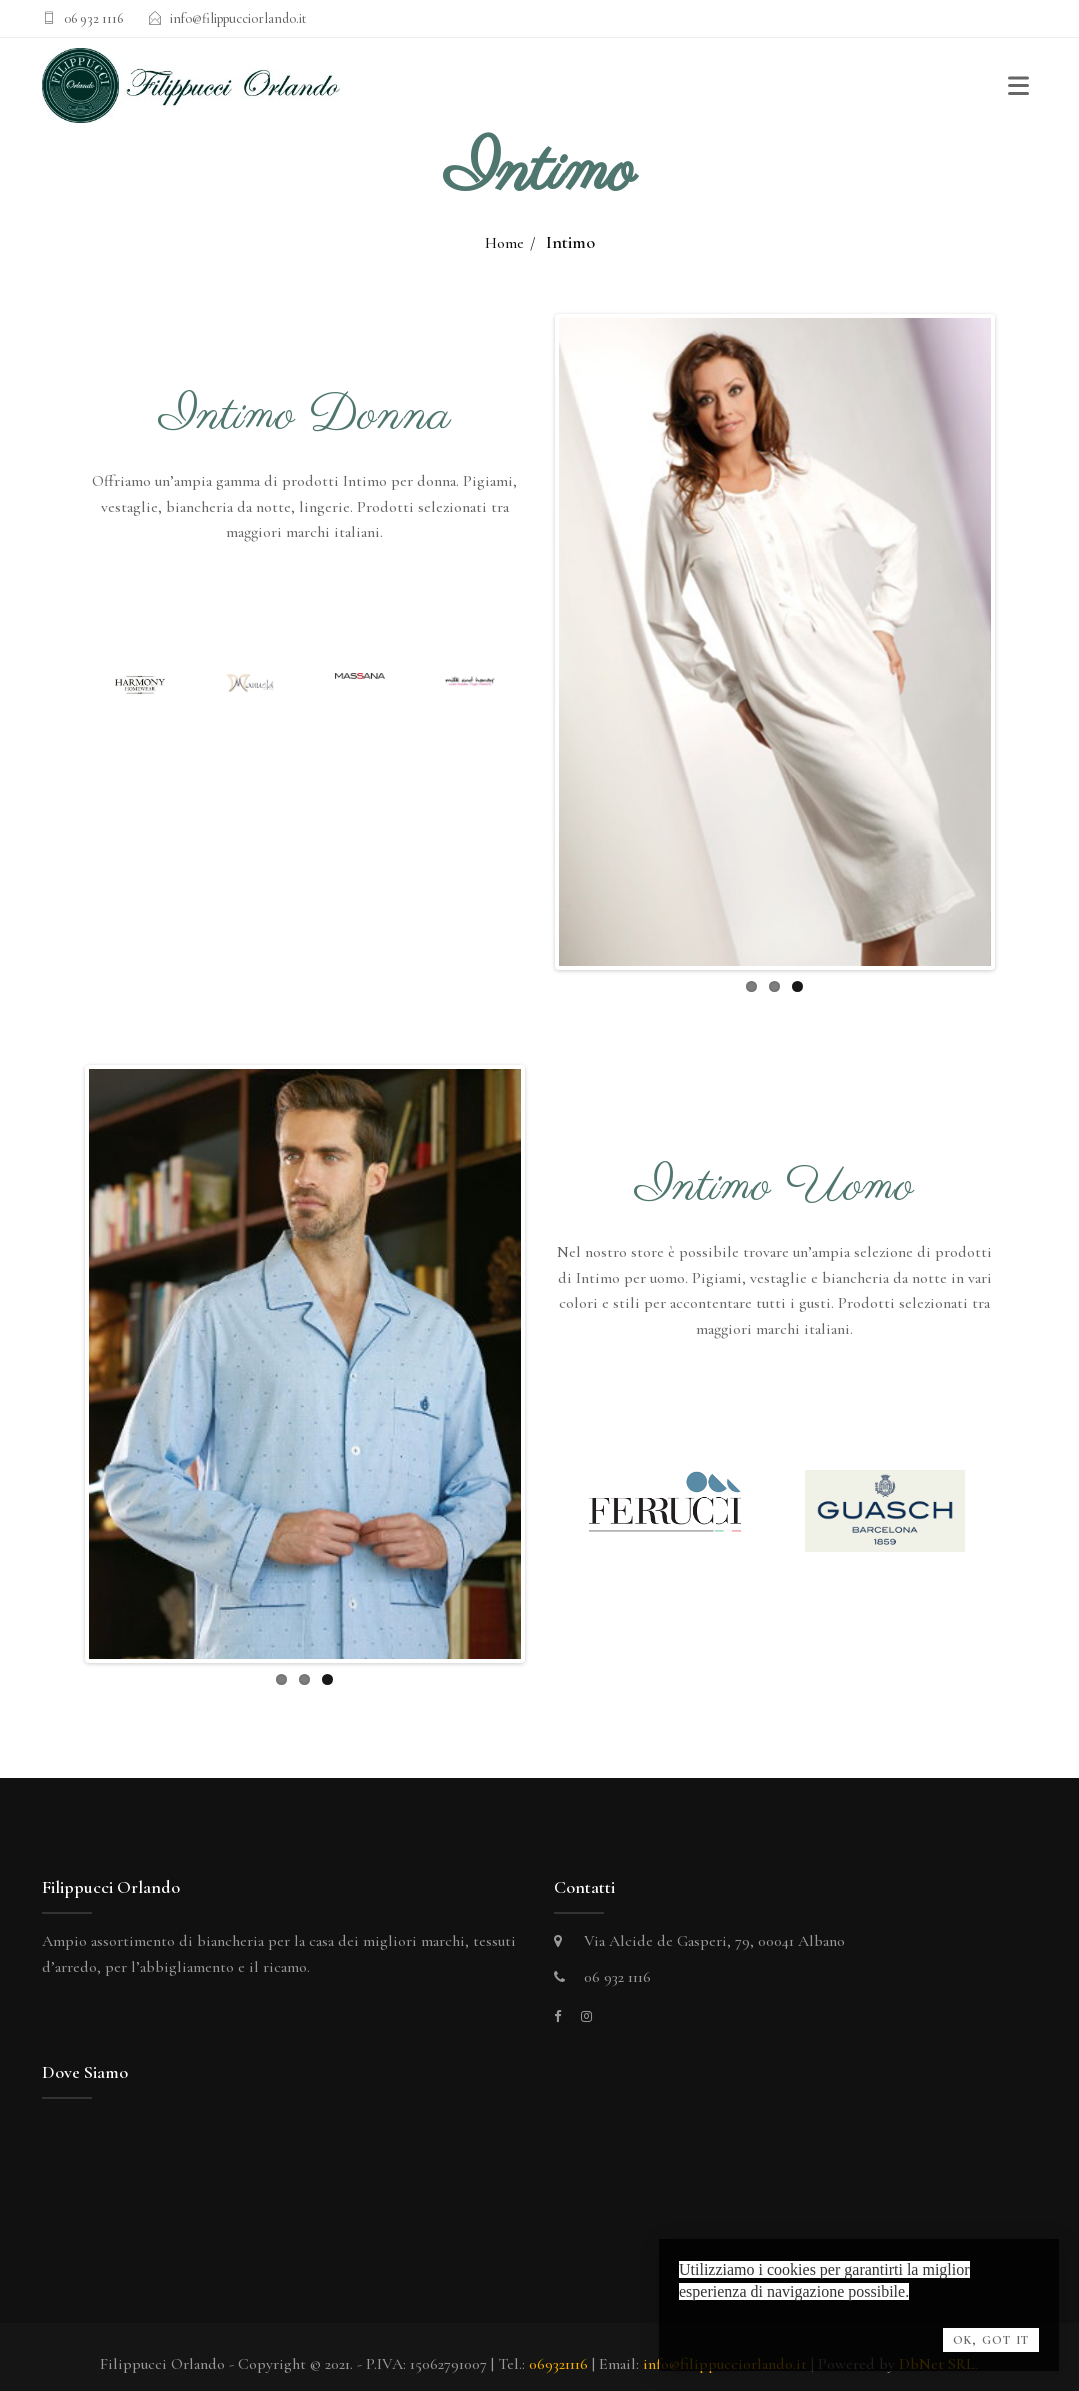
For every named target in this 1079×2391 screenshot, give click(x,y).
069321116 (558, 2350)
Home (504, 243)
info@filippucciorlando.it (238, 18)
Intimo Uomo (774, 1187)
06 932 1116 (93, 18)
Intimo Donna (305, 416)
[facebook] (557, 2002)
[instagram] (586, 2002)
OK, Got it (991, 2340)
